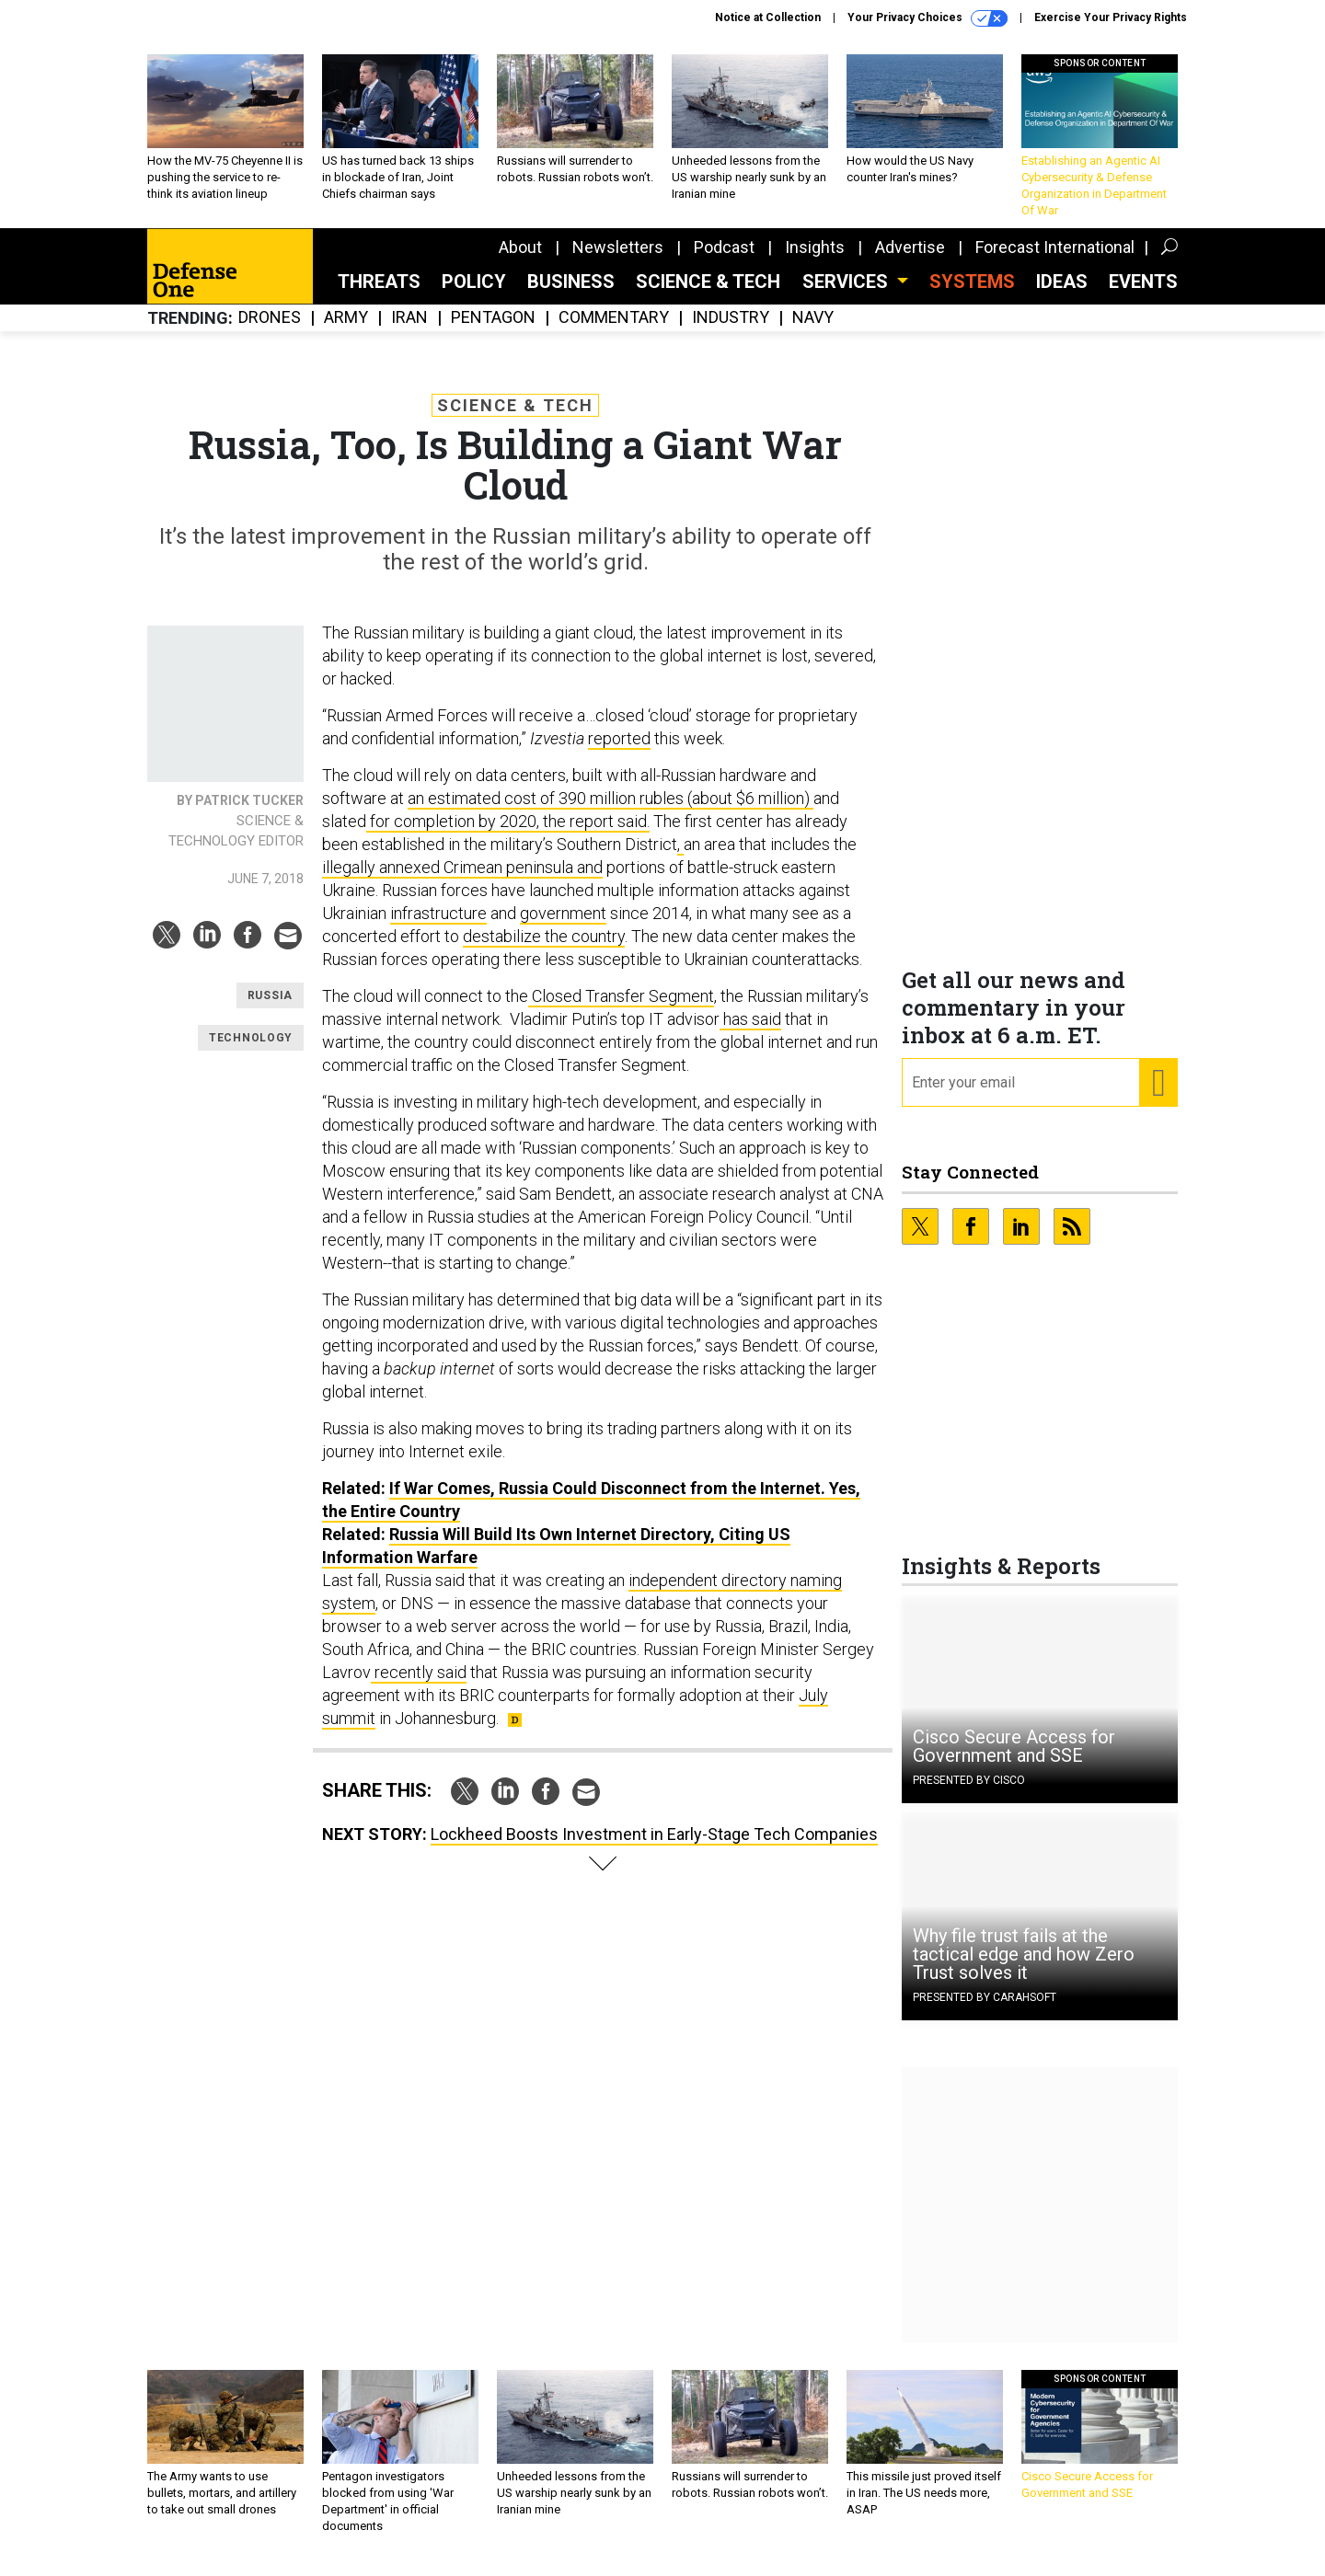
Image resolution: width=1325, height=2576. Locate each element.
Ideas (1062, 295)
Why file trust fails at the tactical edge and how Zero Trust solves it (1024, 1967)
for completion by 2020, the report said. (508, 835)
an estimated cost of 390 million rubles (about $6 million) (610, 812)
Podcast (724, 260)
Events (1143, 295)
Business (571, 295)
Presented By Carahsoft (984, 2011)
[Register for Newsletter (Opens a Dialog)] (1158, 1097)
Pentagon (493, 331)
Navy (813, 331)
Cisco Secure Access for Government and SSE (1014, 1760)
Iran (409, 331)
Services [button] (847, 295)
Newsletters (617, 260)
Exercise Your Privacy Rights (1110, 17)
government (563, 927)
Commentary (614, 331)
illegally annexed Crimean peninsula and (462, 881)
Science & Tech (708, 295)
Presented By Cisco (969, 1794)
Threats (379, 295)
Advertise (910, 260)
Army (346, 331)
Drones (269, 331)
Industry (730, 331)
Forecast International (1055, 260)
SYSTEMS (972, 295)
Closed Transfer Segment (621, 1009)
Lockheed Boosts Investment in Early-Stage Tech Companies (654, 1847)
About (520, 260)
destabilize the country (544, 950)
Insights (815, 260)
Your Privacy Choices (927, 18)
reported (619, 752)
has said (750, 1032)
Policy (474, 295)
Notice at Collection (768, 17)
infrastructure (438, 927)
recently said (419, 1686)
